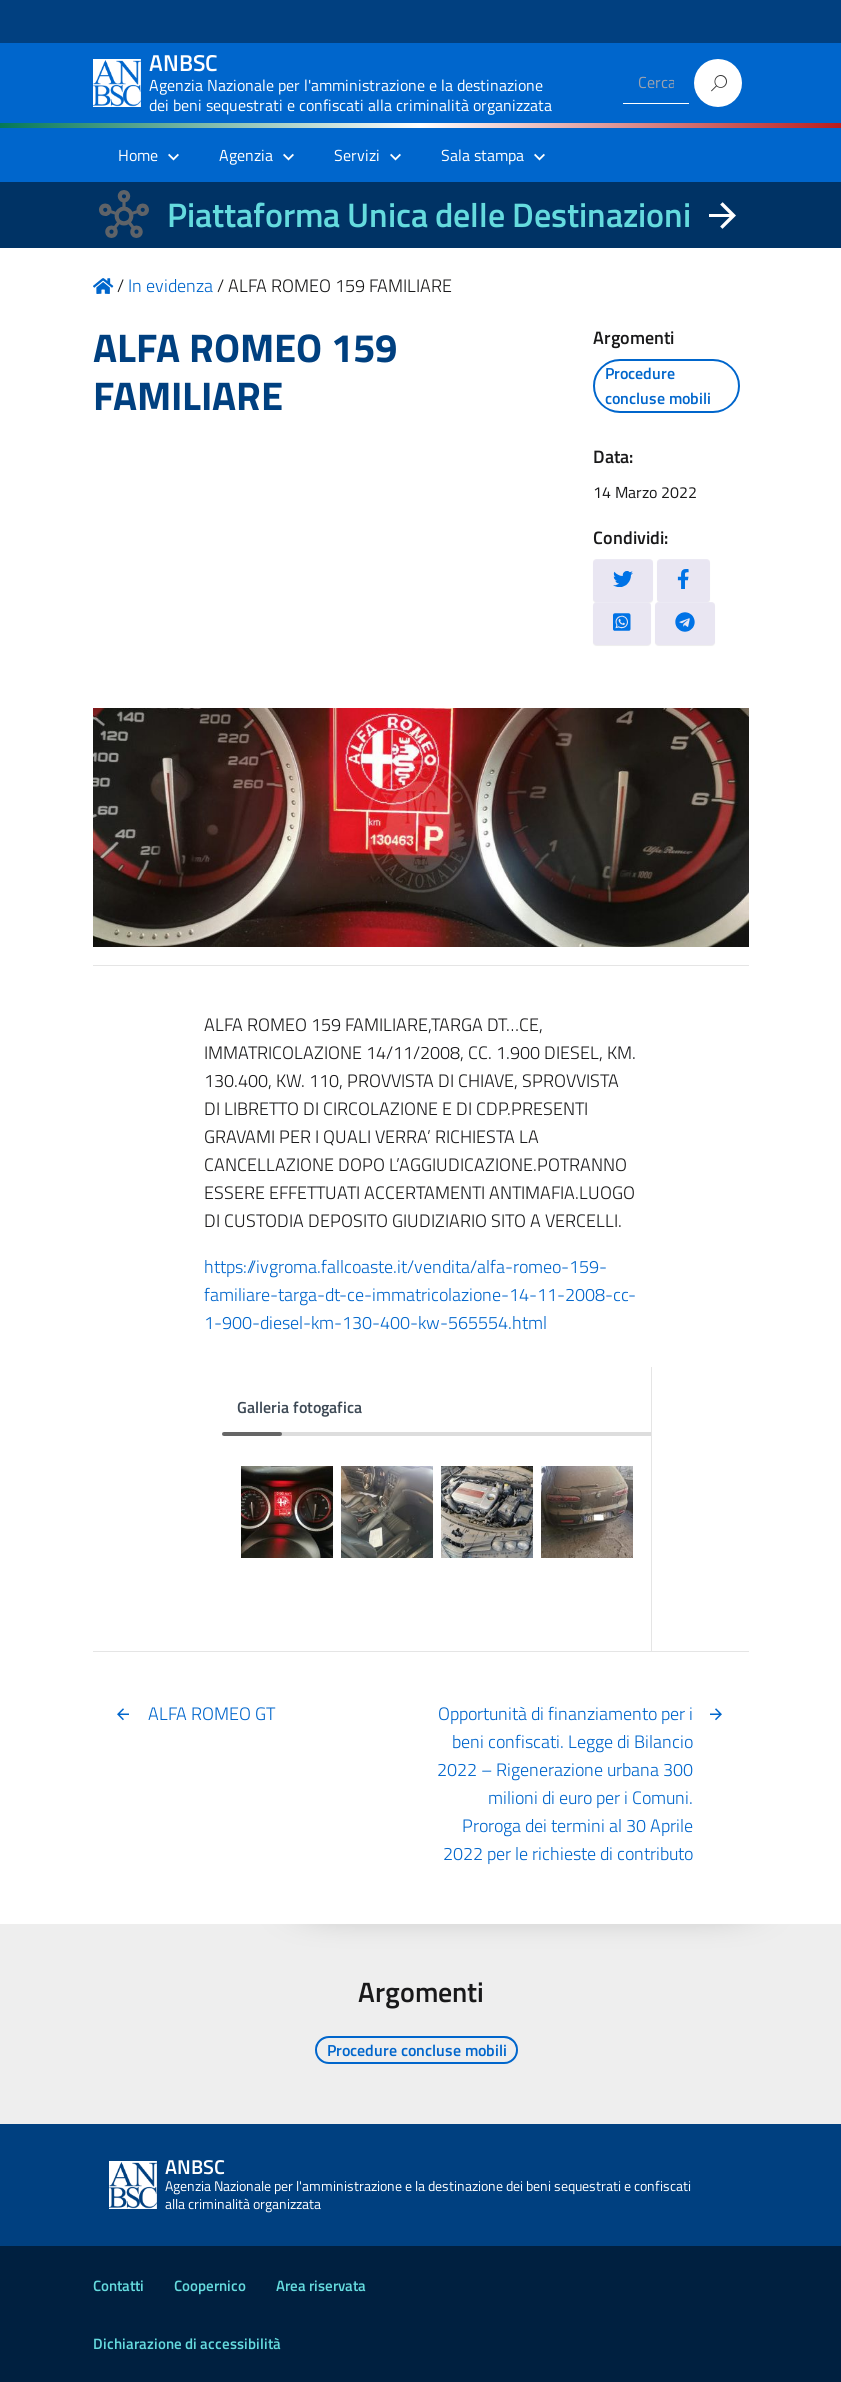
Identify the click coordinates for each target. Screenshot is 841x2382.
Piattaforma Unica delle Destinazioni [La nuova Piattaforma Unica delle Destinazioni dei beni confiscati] (429, 214)
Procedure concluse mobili (658, 385)
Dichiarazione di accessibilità (187, 2343)
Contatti (118, 2285)
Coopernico (210, 2285)
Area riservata (321, 2285)
